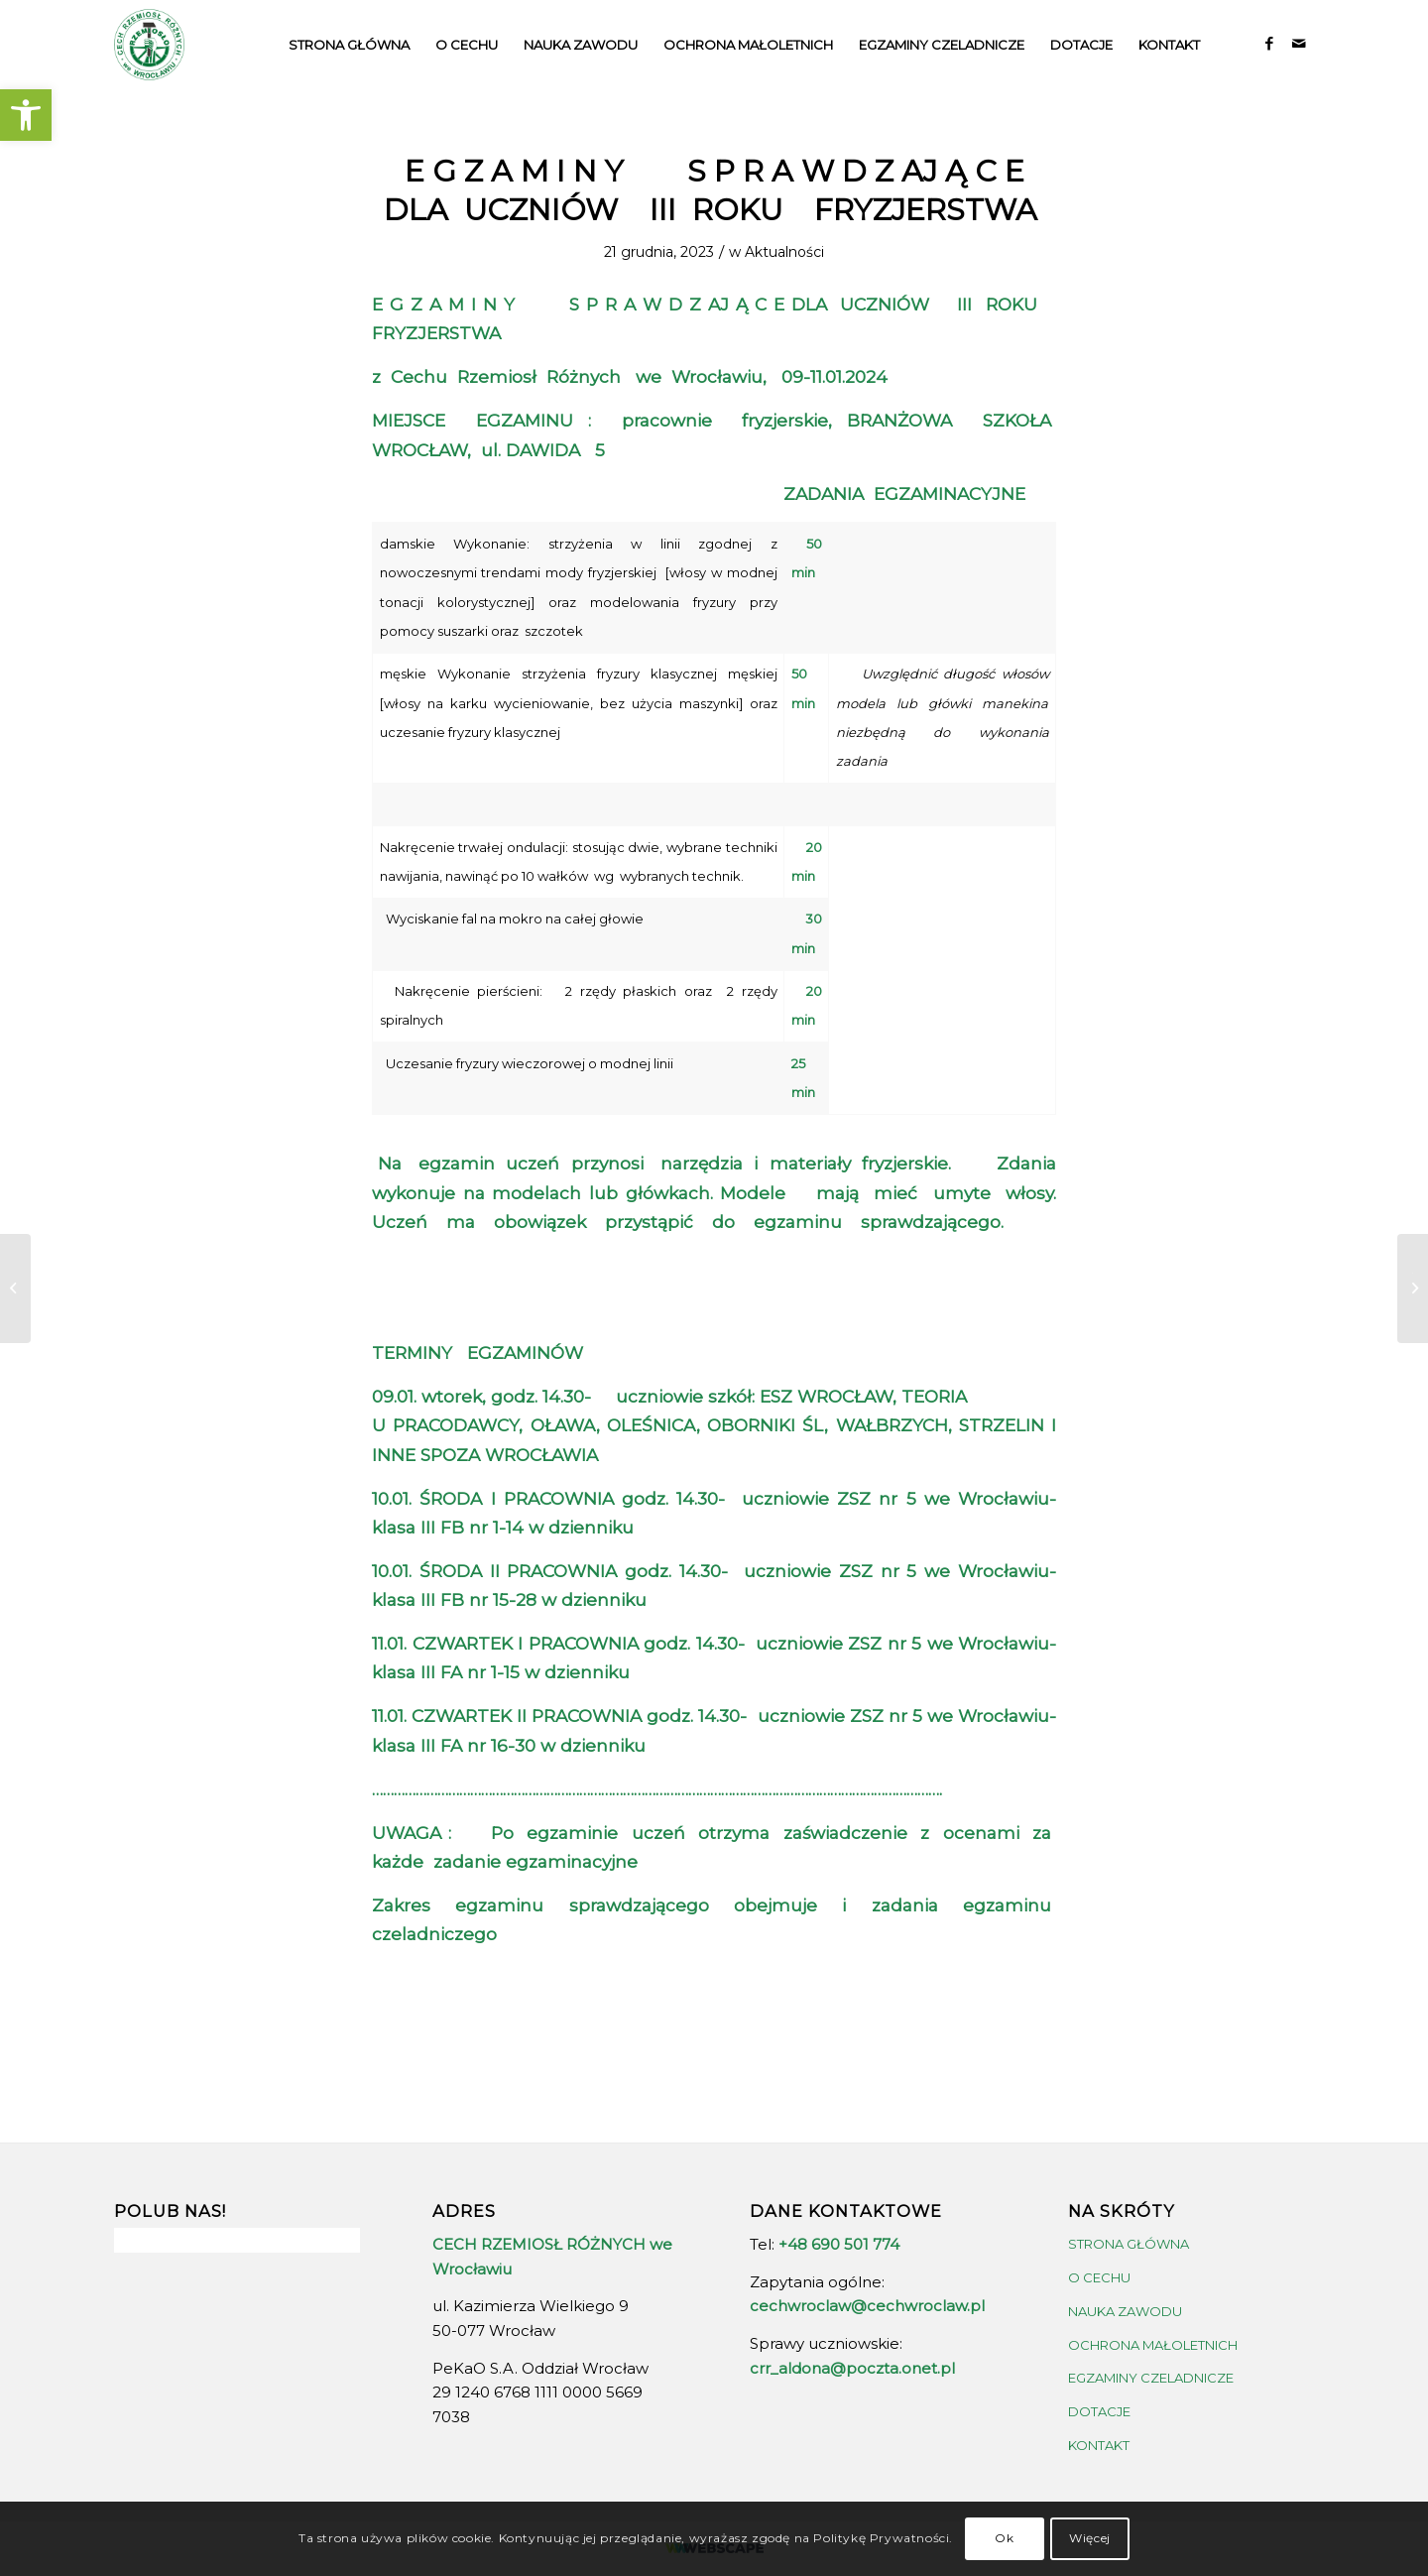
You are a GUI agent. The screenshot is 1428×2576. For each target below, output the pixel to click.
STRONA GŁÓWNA (1128, 2244)
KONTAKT (1099, 2445)
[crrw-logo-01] (149, 44)
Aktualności (784, 252)
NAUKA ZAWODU (1125, 2311)
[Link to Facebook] (1269, 44)
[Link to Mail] (1299, 44)
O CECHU (1099, 2277)
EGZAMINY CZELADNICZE (1151, 2378)
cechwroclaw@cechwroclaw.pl (867, 2305)
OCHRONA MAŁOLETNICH (1153, 2345)
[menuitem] (349, 44)
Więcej (1090, 2537)
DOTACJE (1099, 2411)
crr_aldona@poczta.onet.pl (852, 2368)
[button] (26, 115)
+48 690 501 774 (838, 2244)
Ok (1004, 2537)
